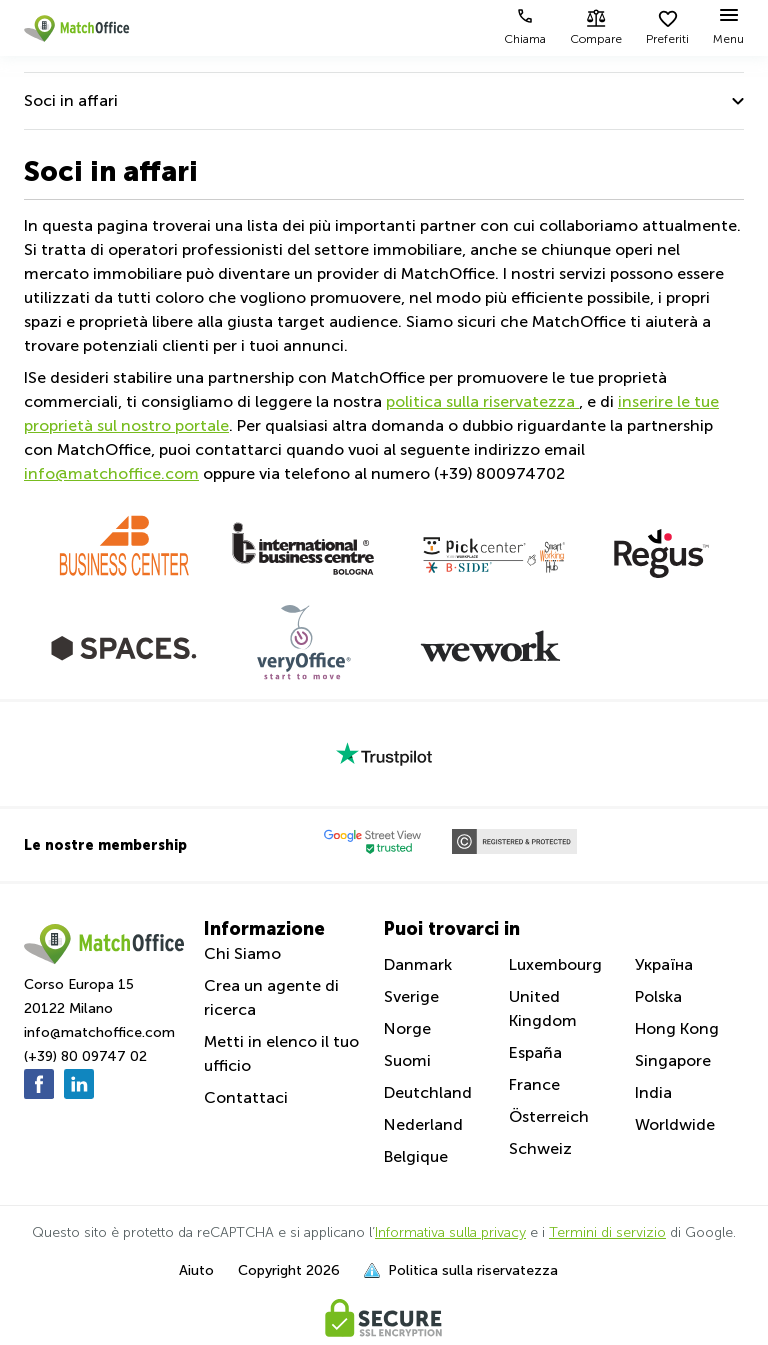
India (653, 1092)
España (535, 1052)
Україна (664, 964)
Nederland (423, 1124)
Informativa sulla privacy (450, 1232)
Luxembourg (555, 964)
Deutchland (428, 1092)
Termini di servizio (607, 1232)
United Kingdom (543, 1008)
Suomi (407, 1060)
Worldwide (675, 1124)
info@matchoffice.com (111, 473)
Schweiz (540, 1148)
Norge (407, 1028)
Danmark (418, 964)
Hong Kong (677, 1028)
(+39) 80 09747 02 (85, 1056)
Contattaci (246, 1097)
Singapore (673, 1060)
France (534, 1084)
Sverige (411, 996)
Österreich (549, 1116)
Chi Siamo (242, 953)
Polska (658, 996)
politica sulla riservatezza (482, 401)
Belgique (416, 1156)
